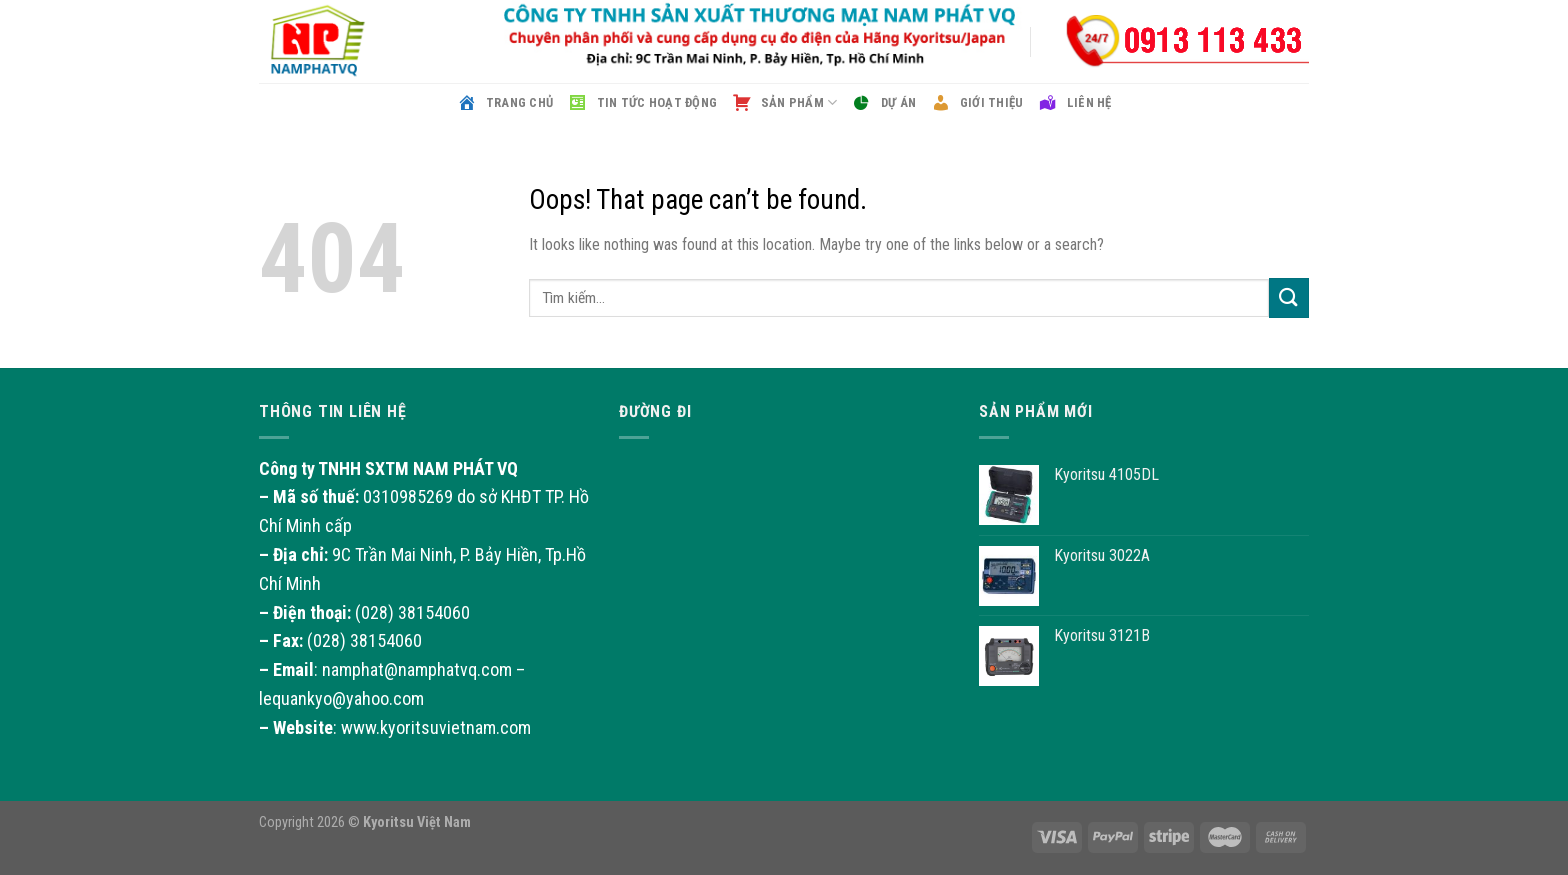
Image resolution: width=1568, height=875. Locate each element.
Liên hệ (1074, 103)
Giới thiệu (976, 103)
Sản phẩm (784, 103)
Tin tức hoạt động (642, 103)
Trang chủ (504, 103)
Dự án (883, 103)
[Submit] (1289, 297)
